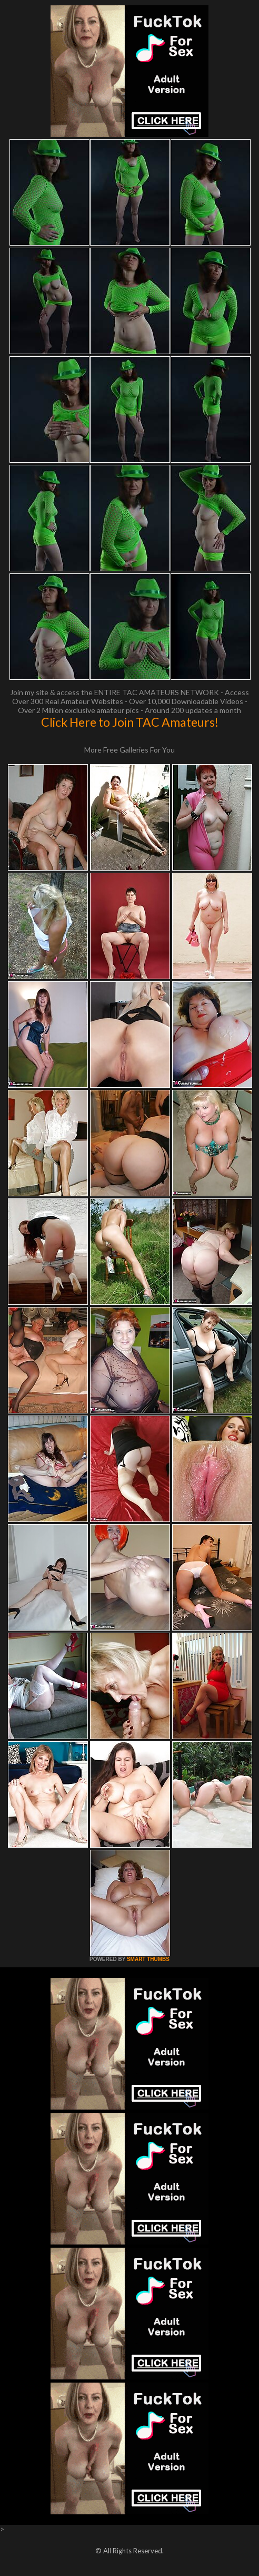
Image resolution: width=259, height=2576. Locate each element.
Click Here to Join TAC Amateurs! (129, 722)
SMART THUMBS (148, 1959)
